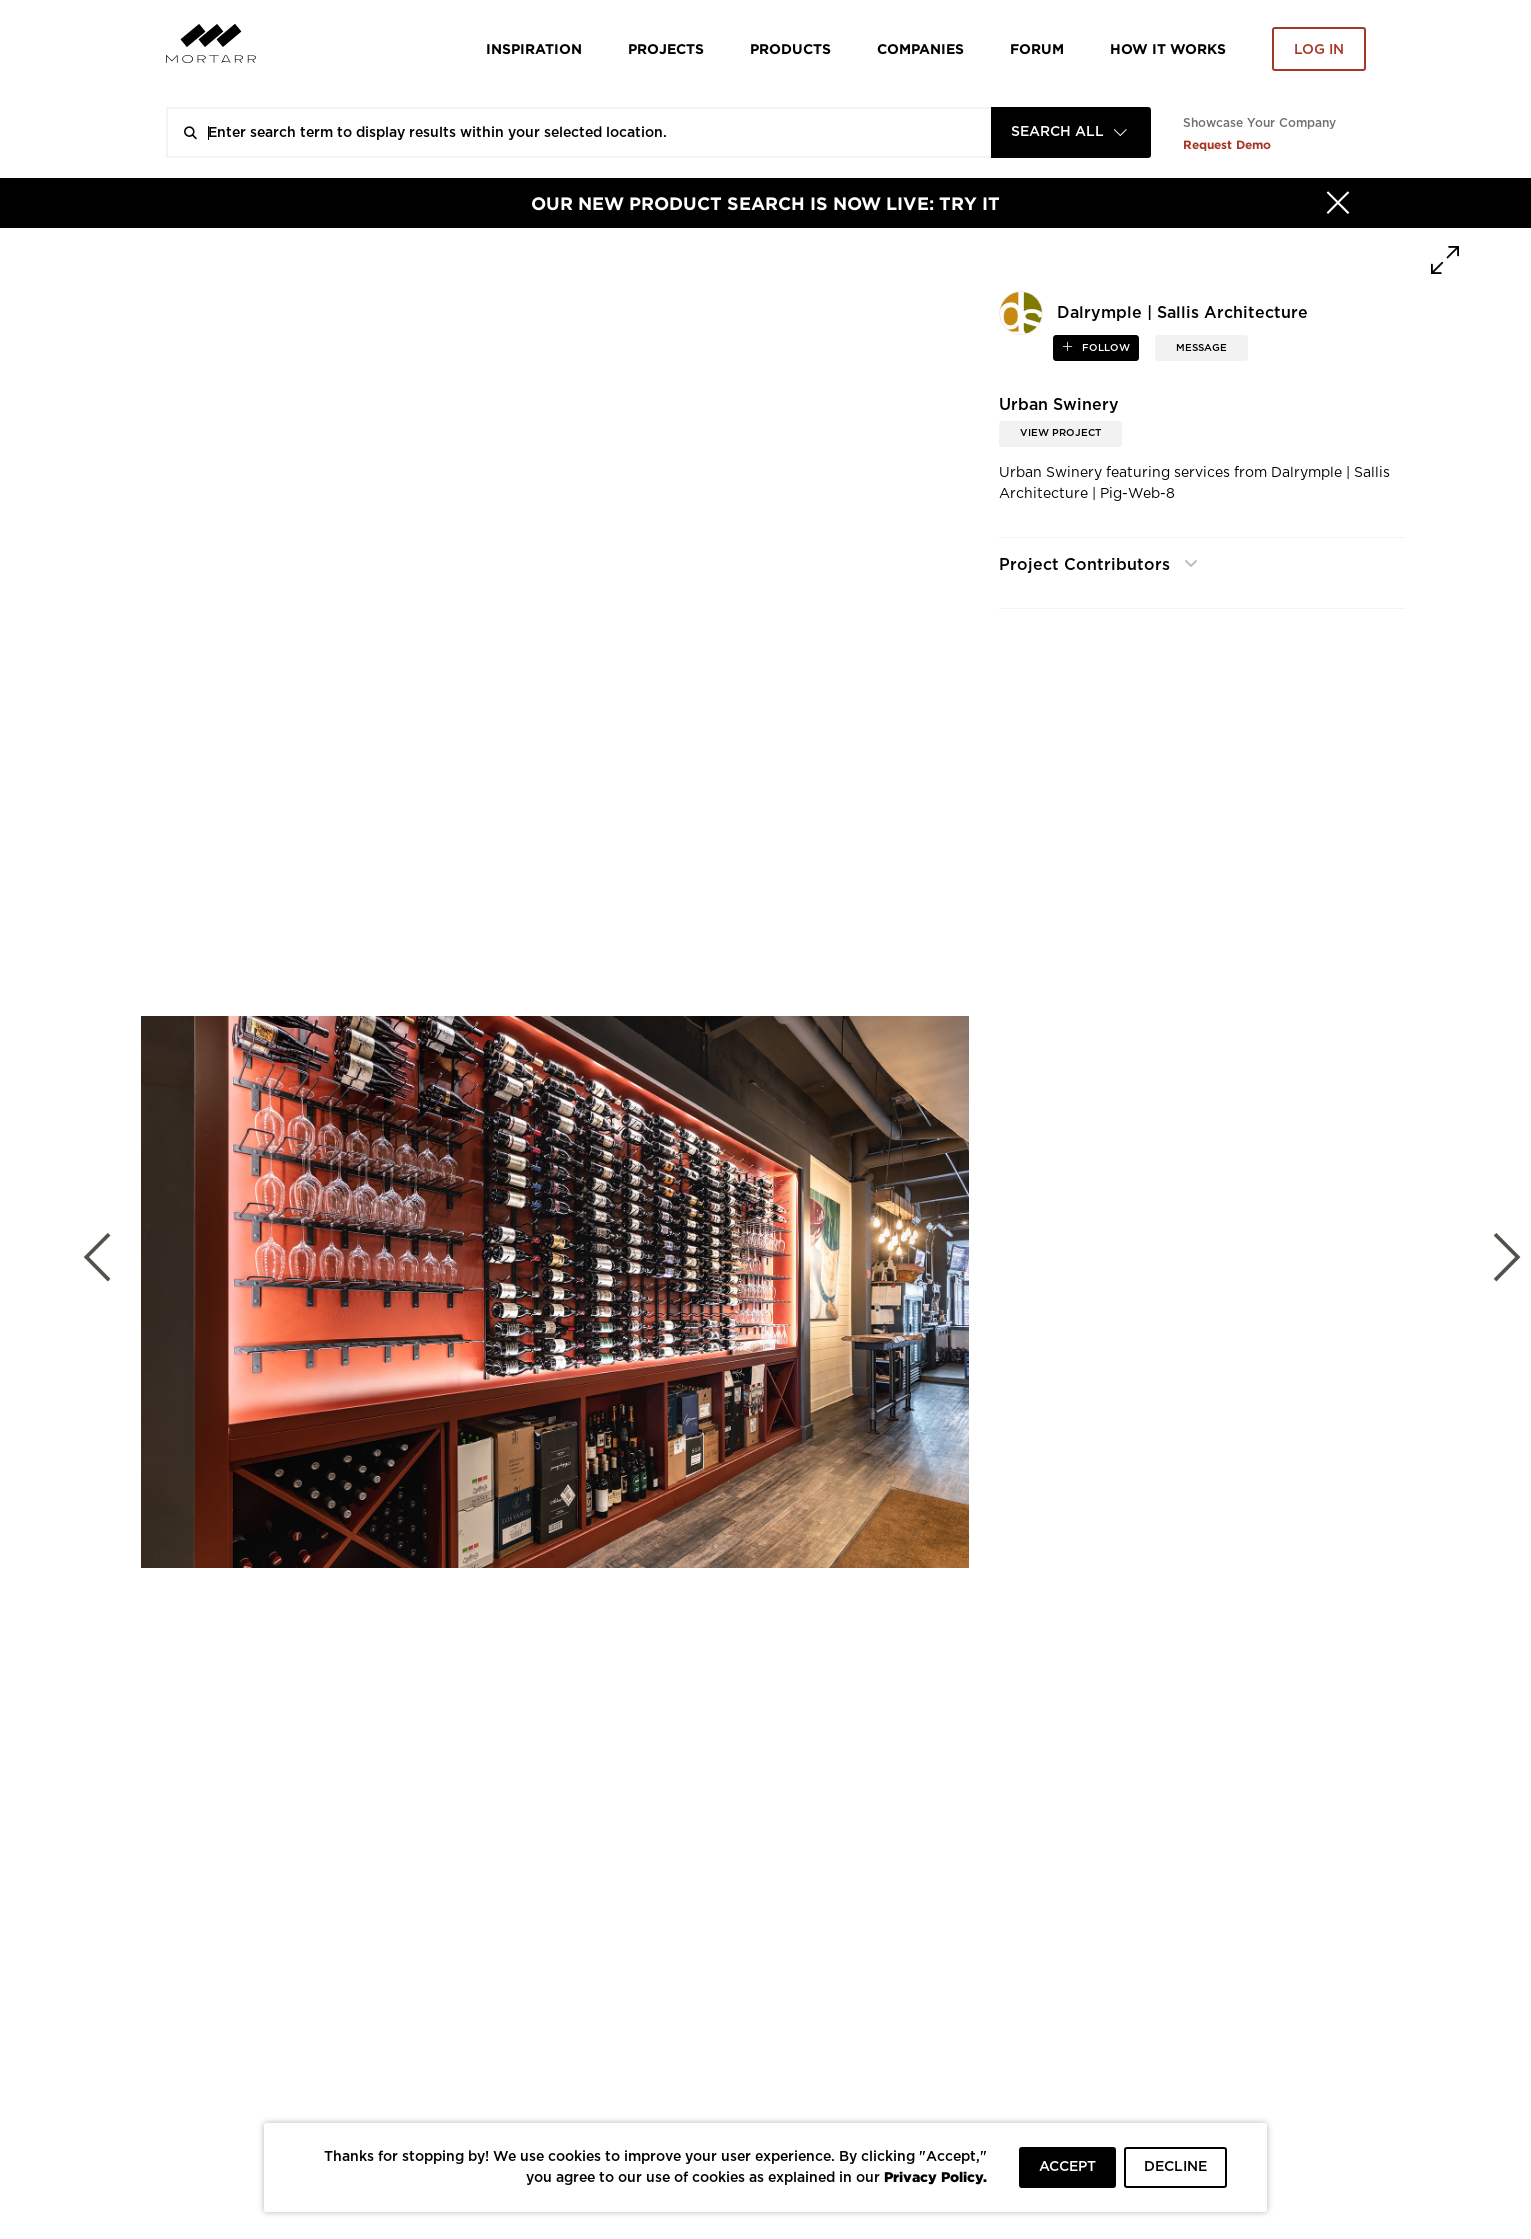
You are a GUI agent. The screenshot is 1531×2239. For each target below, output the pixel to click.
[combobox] (1071, 132)
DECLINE (1175, 2167)
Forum (1037, 48)
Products (790, 48)
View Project (1060, 433)
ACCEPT (1067, 2167)
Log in (1319, 50)
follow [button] (1104, 348)
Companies (920, 48)
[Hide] (1338, 203)
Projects (666, 48)
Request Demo (1227, 144)
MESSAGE (1201, 348)
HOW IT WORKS (1168, 48)
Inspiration (534, 48)
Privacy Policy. (935, 2176)
